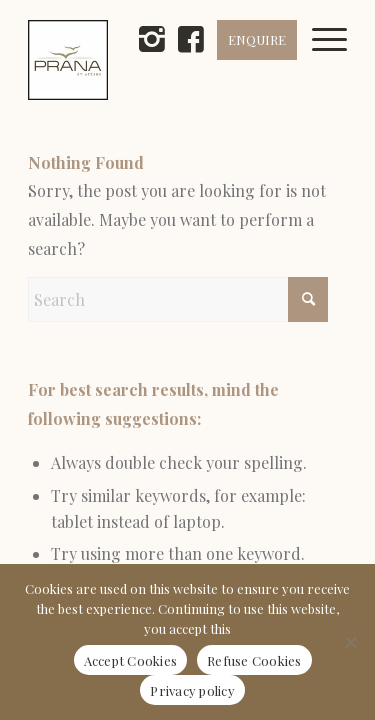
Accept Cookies (131, 660)
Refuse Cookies (254, 660)
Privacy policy (192, 690)
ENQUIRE (257, 39)
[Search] (178, 299)
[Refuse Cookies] (350, 642)
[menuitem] (337, 60)
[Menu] (337, 60)
